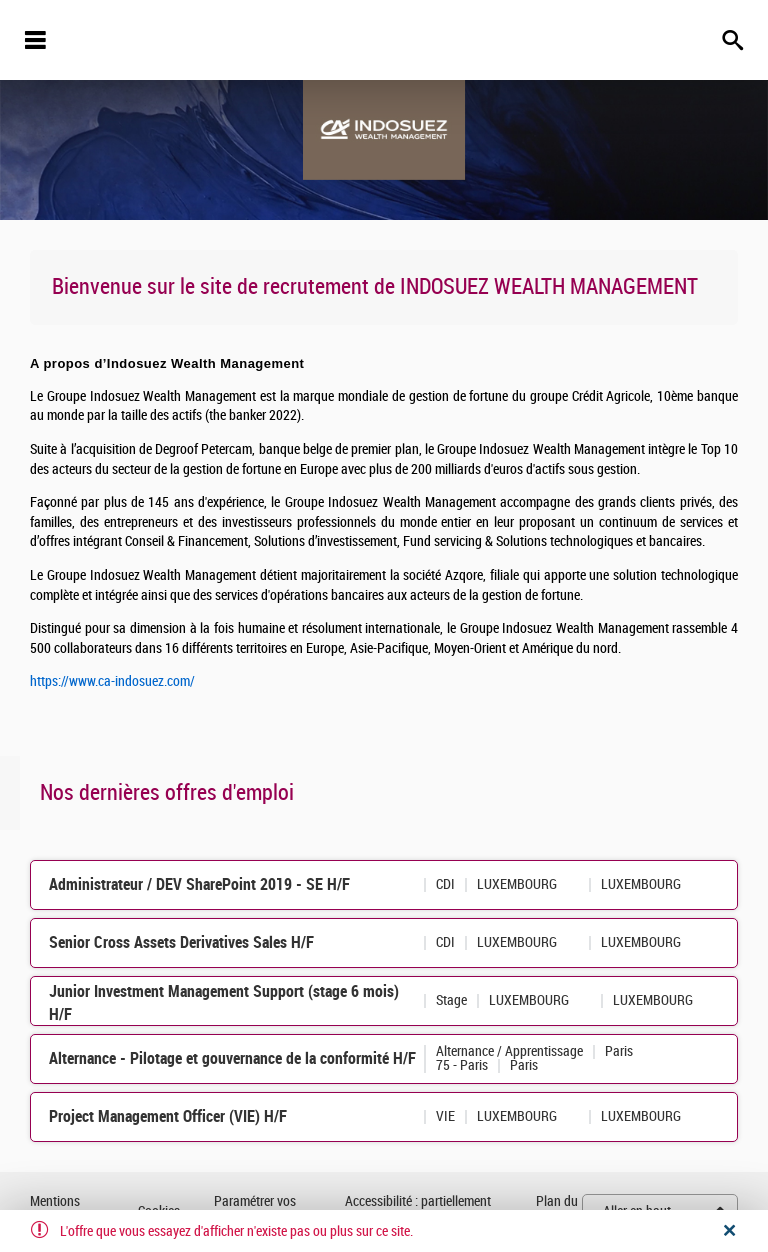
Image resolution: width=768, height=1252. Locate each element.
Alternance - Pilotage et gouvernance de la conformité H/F (232, 1058)
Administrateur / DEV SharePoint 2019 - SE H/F (199, 884)
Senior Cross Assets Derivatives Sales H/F (181, 942)
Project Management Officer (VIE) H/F (168, 1116)
